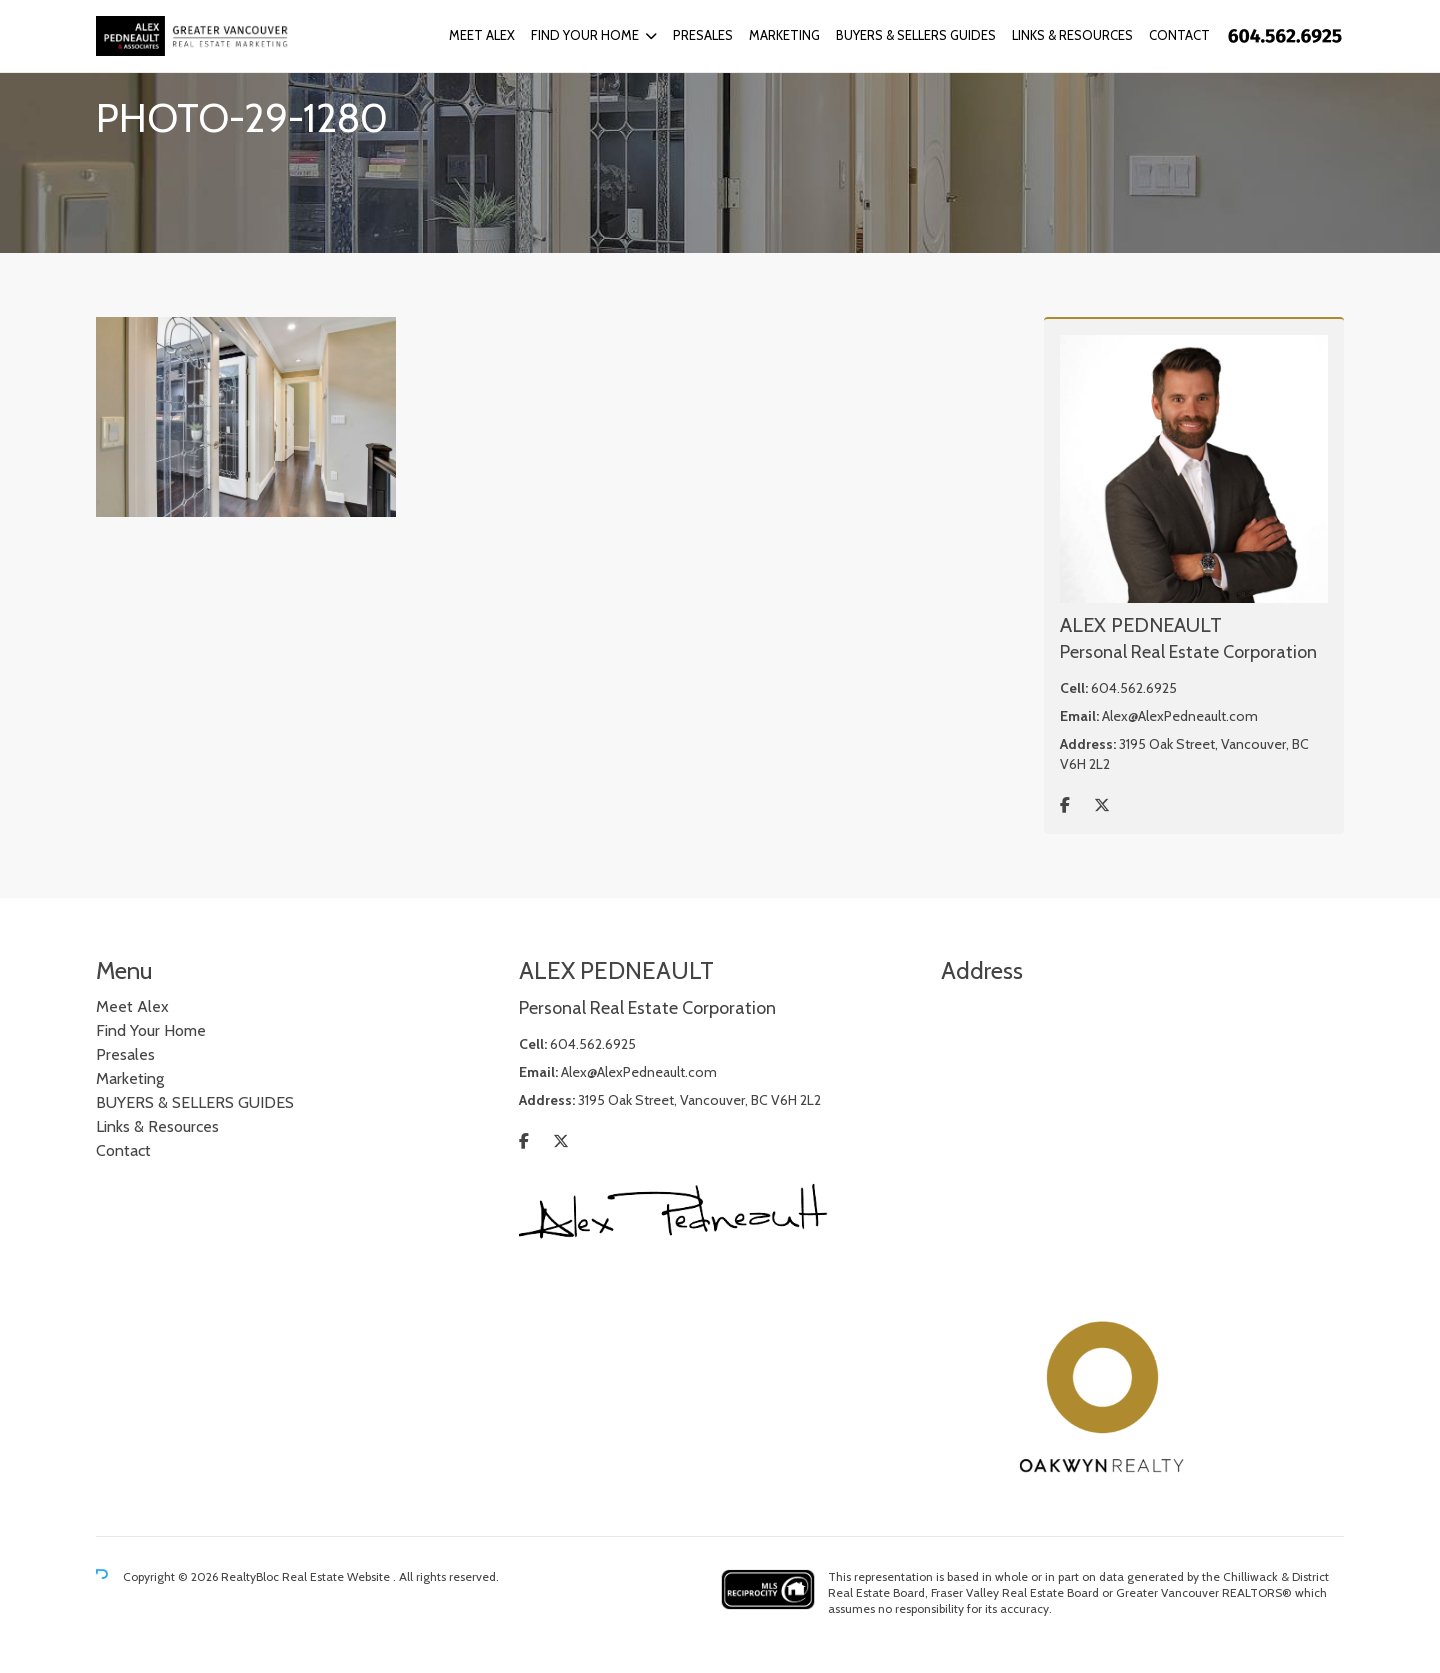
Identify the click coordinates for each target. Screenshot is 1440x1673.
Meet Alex (482, 35)
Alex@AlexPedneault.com (1180, 716)
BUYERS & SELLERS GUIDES (916, 35)
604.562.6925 (1134, 688)
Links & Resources (1072, 35)
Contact (1179, 35)
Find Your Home (585, 35)
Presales (703, 35)
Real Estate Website (337, 1576)
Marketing (784, 35)
